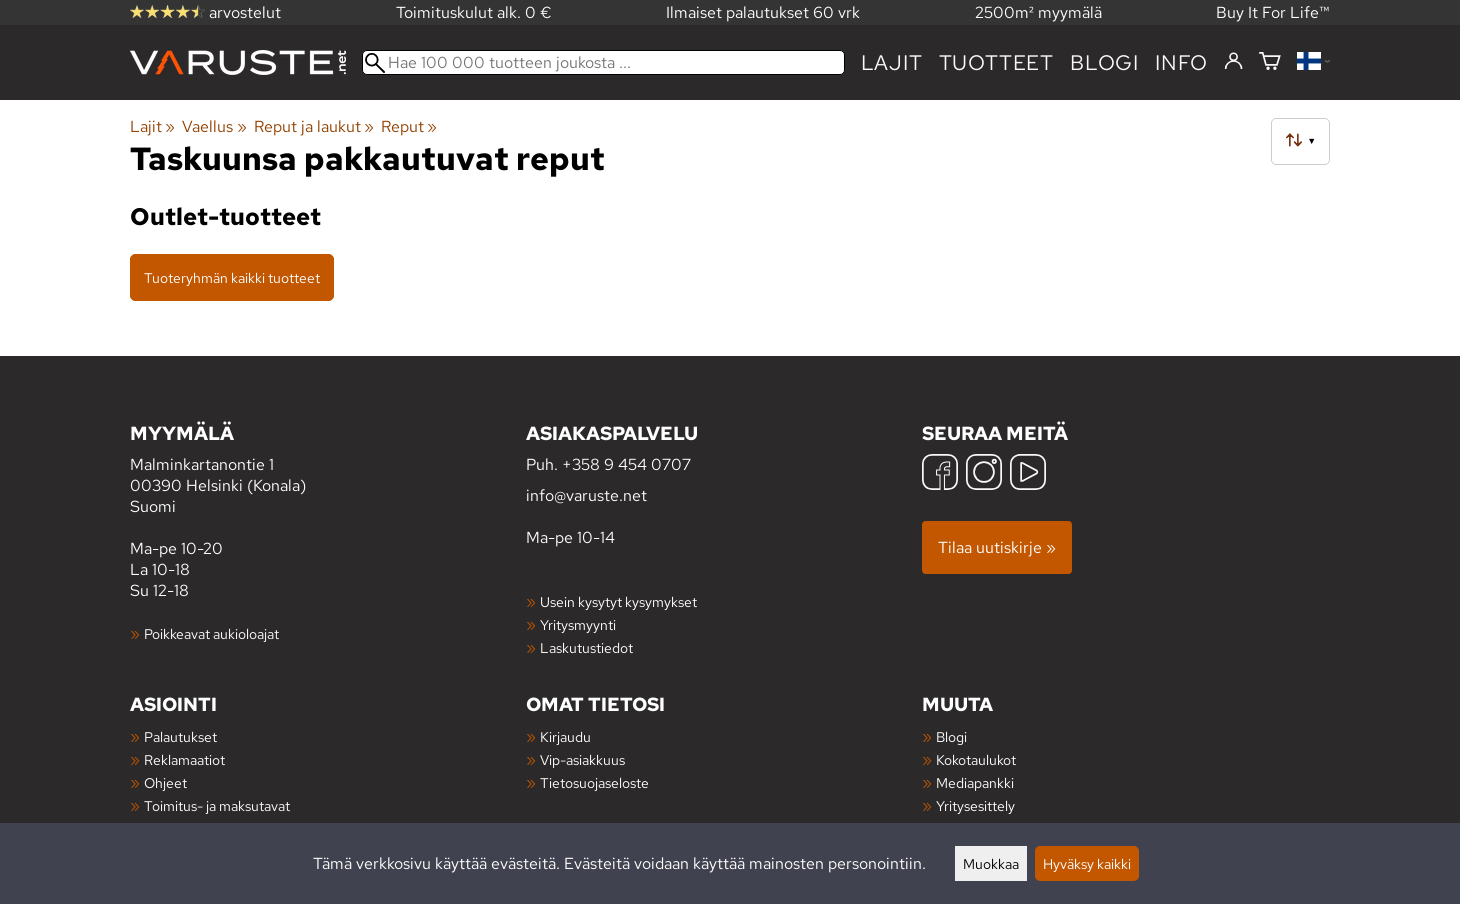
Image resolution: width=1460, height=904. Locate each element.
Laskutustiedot (586, 647)
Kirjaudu (565, 736)
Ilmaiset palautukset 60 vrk (763, 12)
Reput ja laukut (314, 126)
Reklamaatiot (184, 759)
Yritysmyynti (578, 624)
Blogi (951, 736)
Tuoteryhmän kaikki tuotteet (232, 277)
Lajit (892, 62)
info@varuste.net (586, 495)
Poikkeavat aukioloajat (211, 633)
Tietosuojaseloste (594, 782)
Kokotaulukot (976, 759)
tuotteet (996, 62)
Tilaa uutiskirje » (997, 547)
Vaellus (214, 126)
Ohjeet (165, 782)
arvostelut (205, 12)
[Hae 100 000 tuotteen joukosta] (603, 62)
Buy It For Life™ (1273, 12)
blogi (1104, 62)
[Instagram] (984, 474)
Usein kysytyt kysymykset (618, 601)
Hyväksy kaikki (1087, 863)
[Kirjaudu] (1233, 62)
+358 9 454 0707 (626, 464)
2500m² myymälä (1038, 12)
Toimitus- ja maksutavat (217, 805)
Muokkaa (991, 863)
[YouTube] (1028, 474)
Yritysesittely (975, 805)
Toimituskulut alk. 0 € (474, 12)
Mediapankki (975, 782)
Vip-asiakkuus (582, 759)
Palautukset (180, 736)
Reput (409, 126)
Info (1181, 62)
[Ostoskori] (1270, 62)
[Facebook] (940, 474)
